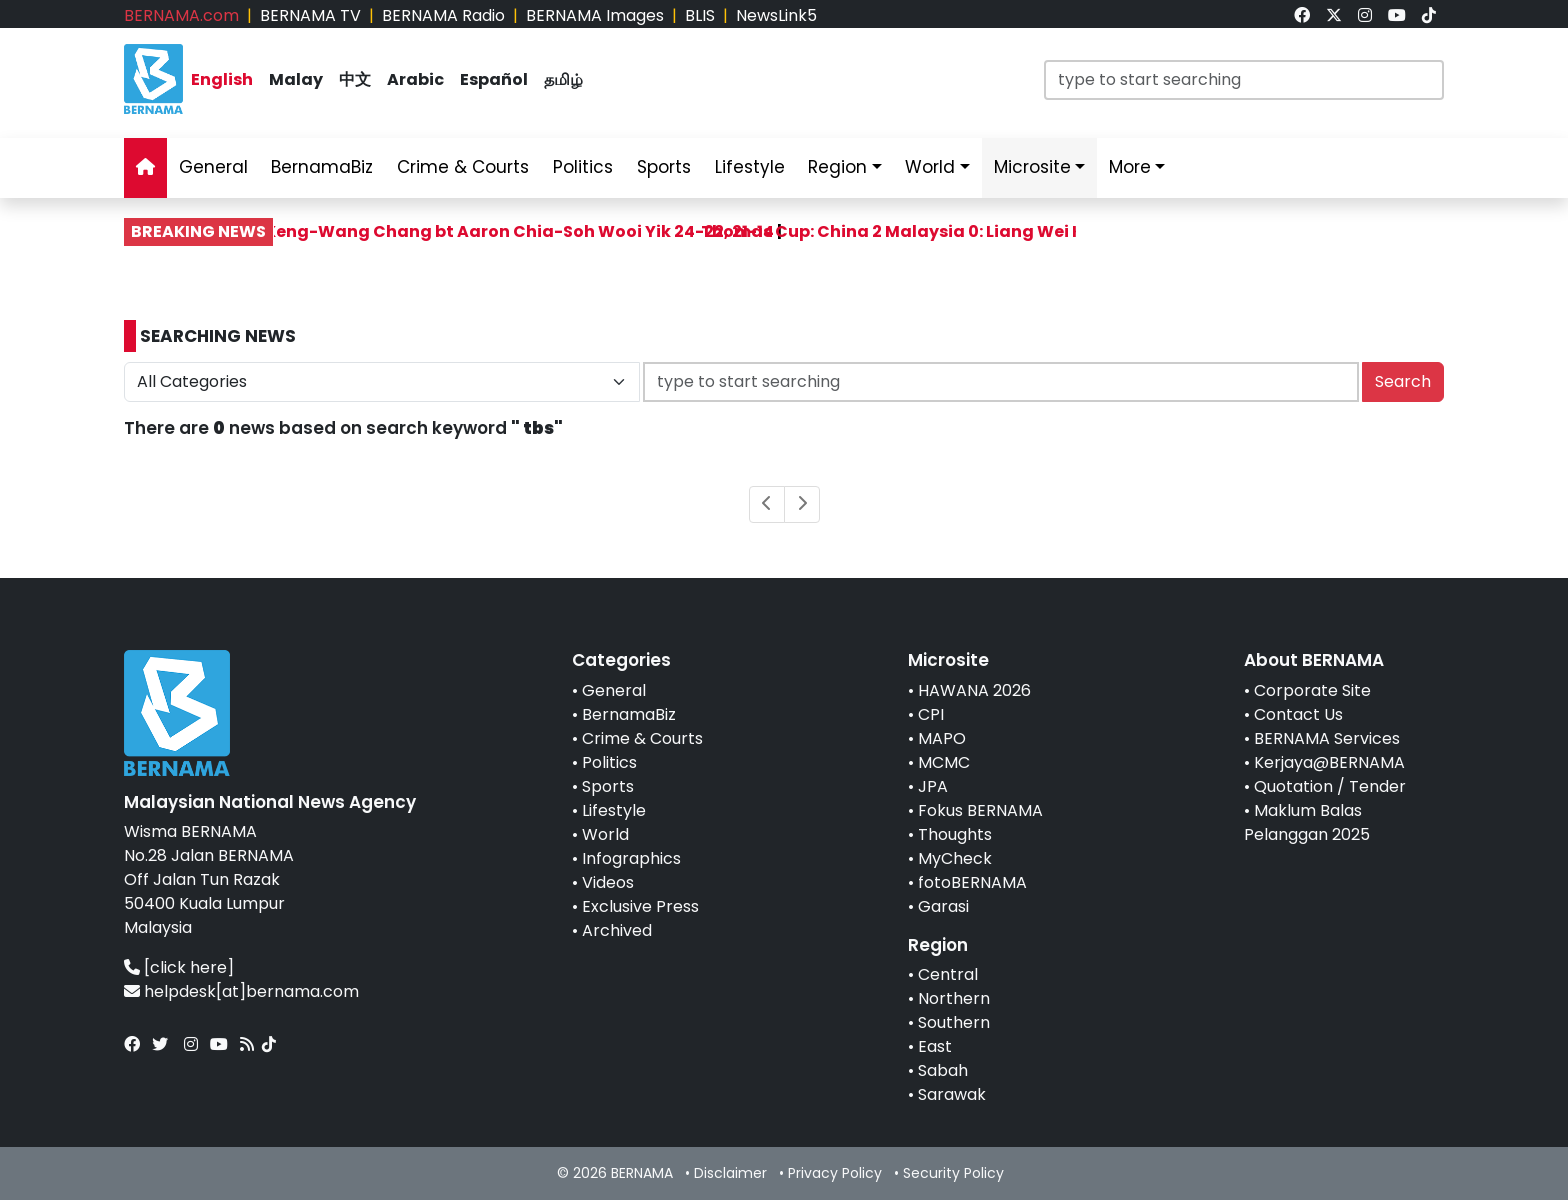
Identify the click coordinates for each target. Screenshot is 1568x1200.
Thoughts (955, 834)
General (614, 690)
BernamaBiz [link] (322, 167)
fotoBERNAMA (972, 882)
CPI (931, 714)
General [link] (213, 167)
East (935, 1046)
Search (1403, 381)
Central (948, 974)
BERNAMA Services (1327, 738)
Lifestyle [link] (750, 167)
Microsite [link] (1032, 167)
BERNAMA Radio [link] (443, 15)
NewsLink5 (776, 15)
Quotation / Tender (1330, 786)
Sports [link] (664, 167)
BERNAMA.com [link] (181, 15)
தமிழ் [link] (563, 79)
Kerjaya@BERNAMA (1329, 762)
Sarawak (952, 1094)
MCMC (944, 762)
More (1130, 167)
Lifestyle (614, 810)
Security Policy (953, 1173)
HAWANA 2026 (974, 690)
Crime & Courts (642, 738)
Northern (954, 998)
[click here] (189, 967)
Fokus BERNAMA (980, 810)
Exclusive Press (640, 906)
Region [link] (837, 167)
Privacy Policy (835, 1173)
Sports (608, 786)
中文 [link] (355, 79)
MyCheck (955, 858)
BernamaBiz (629, 714)
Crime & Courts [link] (463, 167)
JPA (933, 786)
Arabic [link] (415, 79)
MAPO (942, 738)
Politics (609, 762)
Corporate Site (1312, 690)
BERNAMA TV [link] (310, 15)
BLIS (700, 15)
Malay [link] (296, 79)
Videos (608, 882)
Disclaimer (730, 1173)
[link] (1302, 15)
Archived (617, 930)
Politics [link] (583, 167)
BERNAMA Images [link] (595, 15)
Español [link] (494, 79)
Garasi (943, 906)
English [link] (222, 79)
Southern (954, 1022)
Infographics (631, 858)
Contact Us (1298, 714)
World (605, 834)
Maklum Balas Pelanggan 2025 (1307, 822)
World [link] (930, 167)
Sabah (943, 1070)
